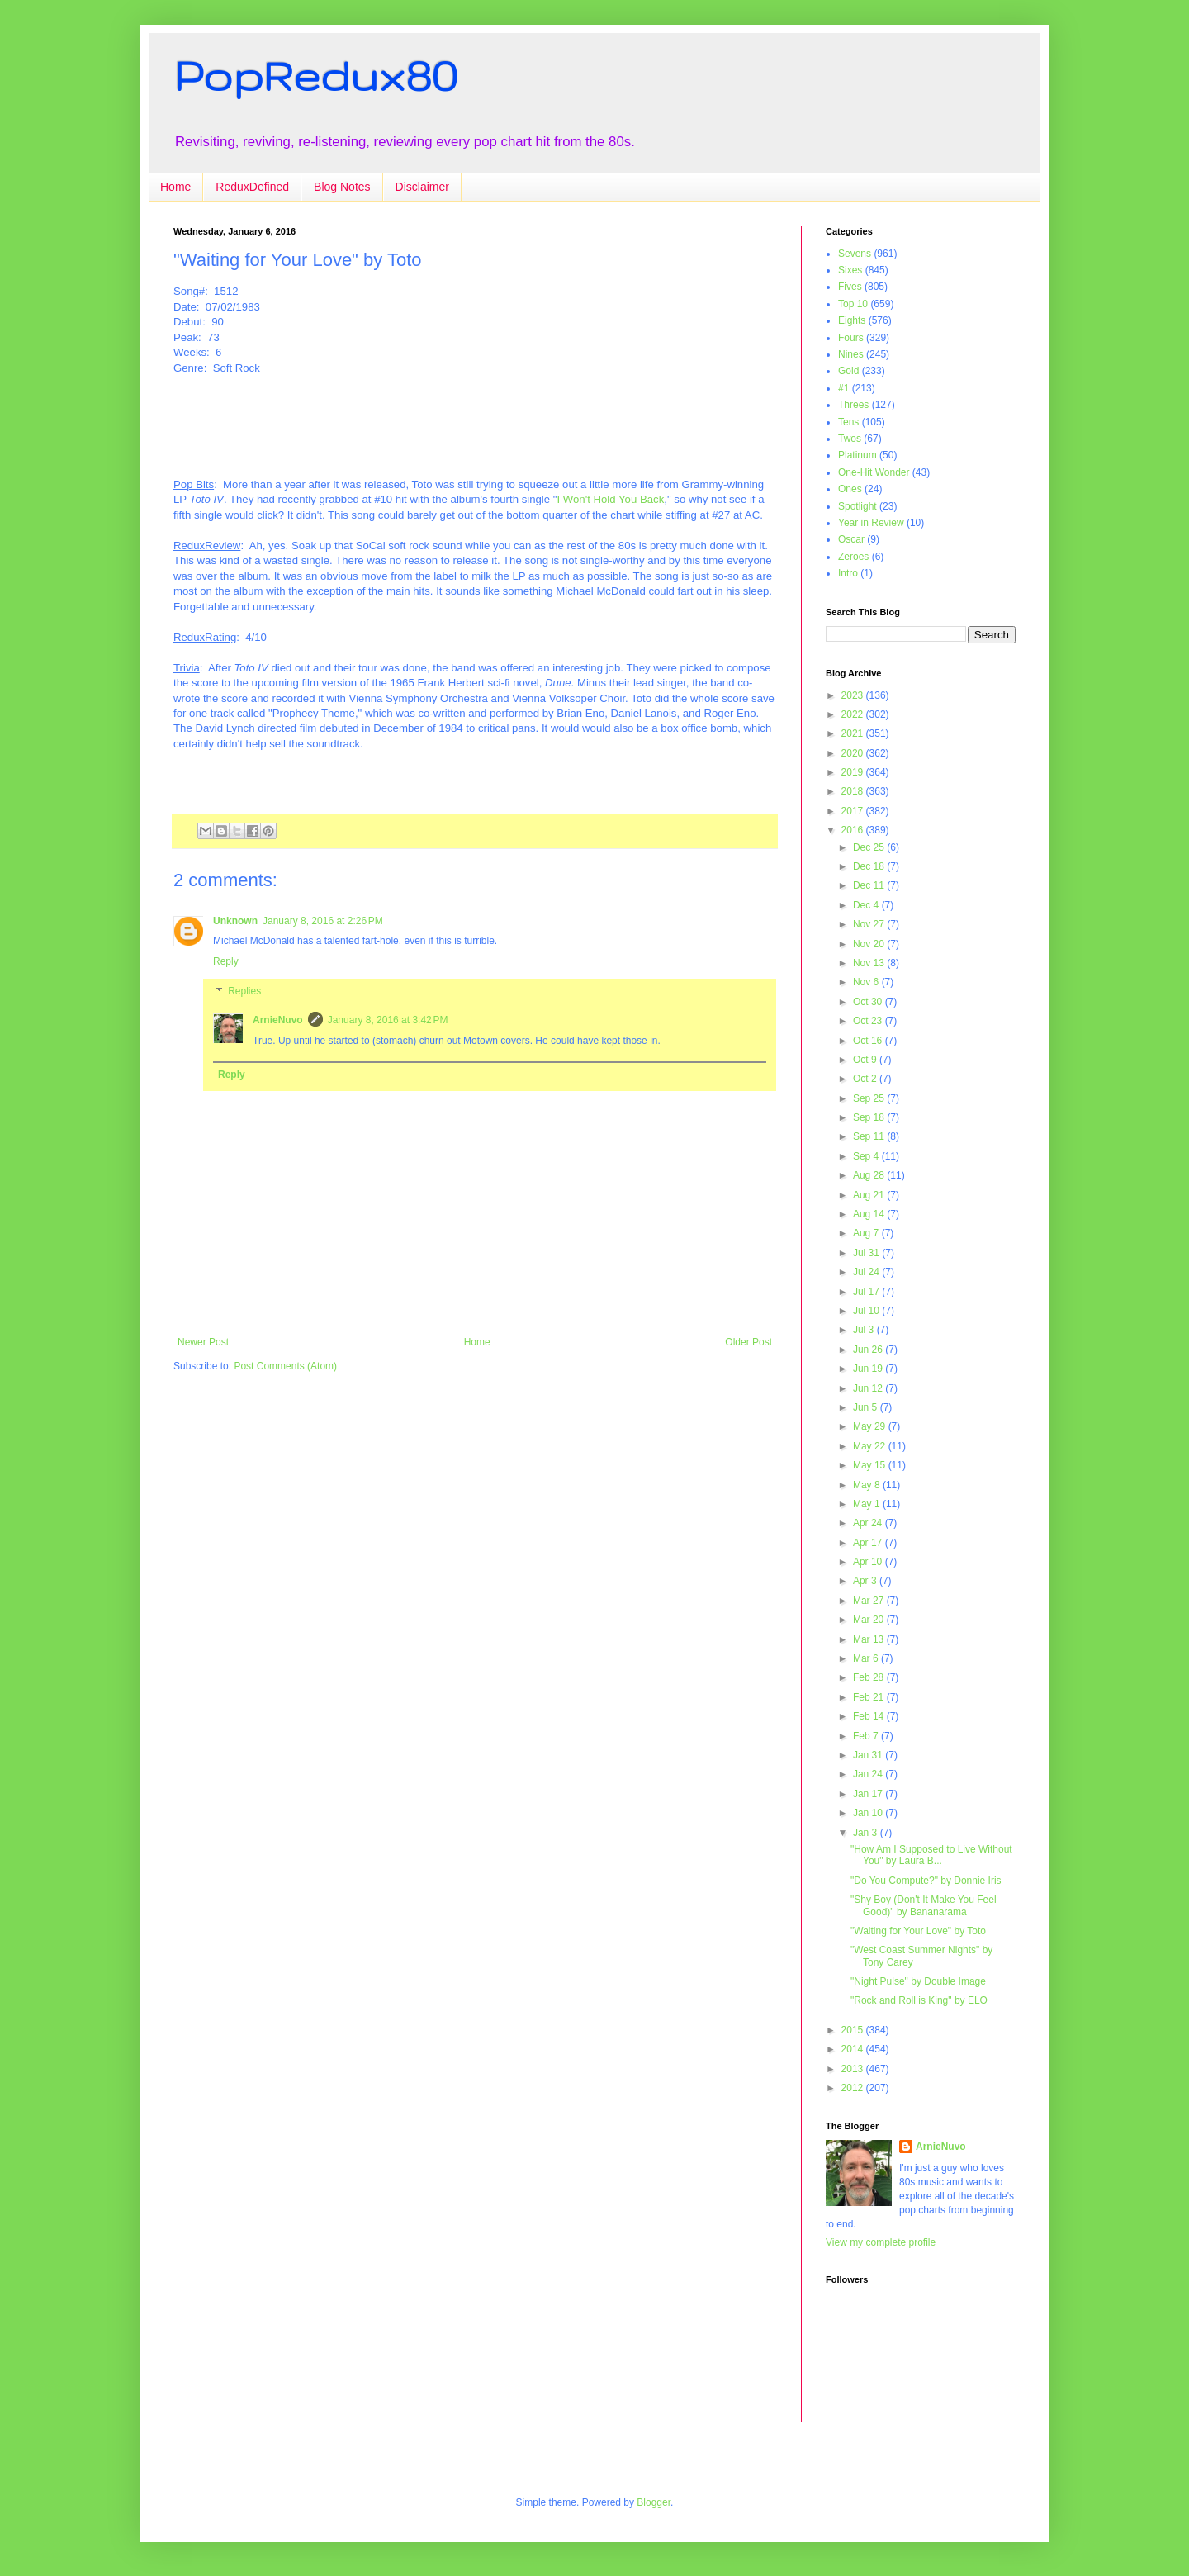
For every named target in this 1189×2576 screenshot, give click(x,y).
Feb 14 (870, 1716)
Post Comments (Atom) (285, 1366)
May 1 (868, 1504)
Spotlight (857, 506)
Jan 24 (869, 1774)
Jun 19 (869, 1368)
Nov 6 (867, 982)
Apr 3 (866, 1581)
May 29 (870, 1426)
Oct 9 (866, 1059)
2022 (853, 714)
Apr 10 (869, 1562)
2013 (853, 2069)
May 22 (870, 1446)
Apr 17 (869, 1543)
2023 (853, 695)
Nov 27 (870, 924)
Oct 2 (866, 1078)
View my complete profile (881, 2242)
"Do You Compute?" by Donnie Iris (926, 1880)
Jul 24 (867, 1272)
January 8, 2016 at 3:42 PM (388, 1020)
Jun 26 (869, 1349)
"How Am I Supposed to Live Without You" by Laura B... (931, 1855)
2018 (853, 791)
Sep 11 (870, 1136)
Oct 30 (869, 1002)
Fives (850, 286)
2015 (853, 2030)
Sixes (850, 270)
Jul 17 (867, 1291)
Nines (851, 354)
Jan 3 (866, 1832)
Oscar (851, 539)
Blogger (653, 2502)
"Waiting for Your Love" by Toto (918, 1931)
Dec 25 (870, 847)
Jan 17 (869, 1794)
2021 (853, 733)
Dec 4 (867, 905)
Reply (226, 961)
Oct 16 (869, 1040)
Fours (851, 338)
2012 (853, 2088)
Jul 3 (865, 1329)
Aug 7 (867, 1233)
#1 (843, 388)
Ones (850, 489)
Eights (851, 320)
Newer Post (203, 1342)
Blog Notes (342, 186)
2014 (853, 2049)
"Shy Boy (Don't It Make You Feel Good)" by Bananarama (923, 1905)
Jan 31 (869, 1755)
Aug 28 (870, 1175)
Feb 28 (870, 1677)
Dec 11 (870, 885)
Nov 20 (870, 944)
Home (175, 186)
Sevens (854, 253)
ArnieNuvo (278, 1020)
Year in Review (871, 523)
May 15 (870, 1465)
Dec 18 (870, 866)
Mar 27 (870, 1600)
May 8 (868, 1485)
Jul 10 (867, 1310)
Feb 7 (867, 1736)
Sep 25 (870, 1098)
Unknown (235, 921)
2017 (853, 811)
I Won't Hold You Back (610, 499)
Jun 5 (866, 1407)
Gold (848, 371)
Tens (848, 422)
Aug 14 (870, 1214)
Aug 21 (870, 1195)
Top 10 (853, 304)
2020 (853, 753)
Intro (848, 573)
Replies (244, 991)
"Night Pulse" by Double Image (918, 1981)
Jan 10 (869, 1813)
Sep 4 (867, 1156)
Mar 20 (870, 1619)
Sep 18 (870, 1117)
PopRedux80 (315, 75)
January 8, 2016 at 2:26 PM (323, 921)
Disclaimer (422, 186)
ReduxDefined (252, 186)
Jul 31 (867, 1253)
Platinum (857, 455)
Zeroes (853, 556)
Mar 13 (870, 1639)
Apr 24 (869, 1523)
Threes (853, 404)
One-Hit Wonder (873, 472)
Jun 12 (869, 1388)
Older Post (748, 1342)
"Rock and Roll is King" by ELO (919, 2000)
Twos (849, 438)
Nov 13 (870, 963)
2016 (853, 830)
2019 (853, 772)
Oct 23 (869, 1021)
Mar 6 (867, 1658)
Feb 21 (870, 1697)
